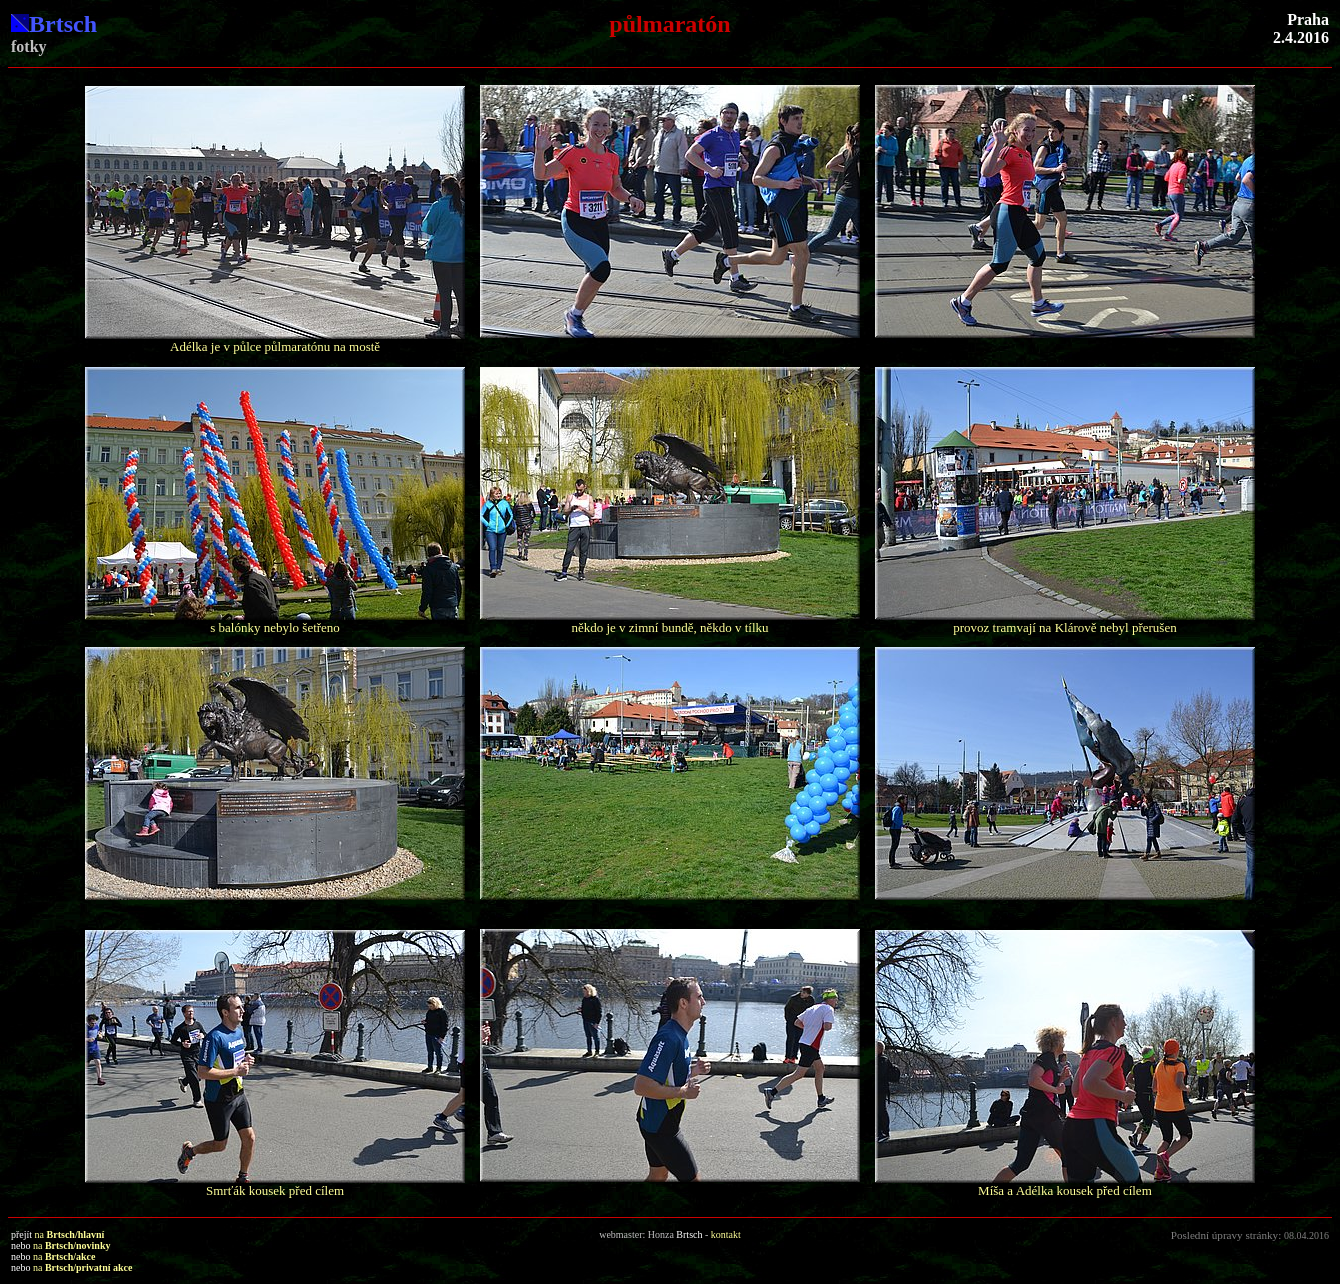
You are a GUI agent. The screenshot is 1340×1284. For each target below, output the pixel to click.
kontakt (726, 1234)
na (70, 1234)
